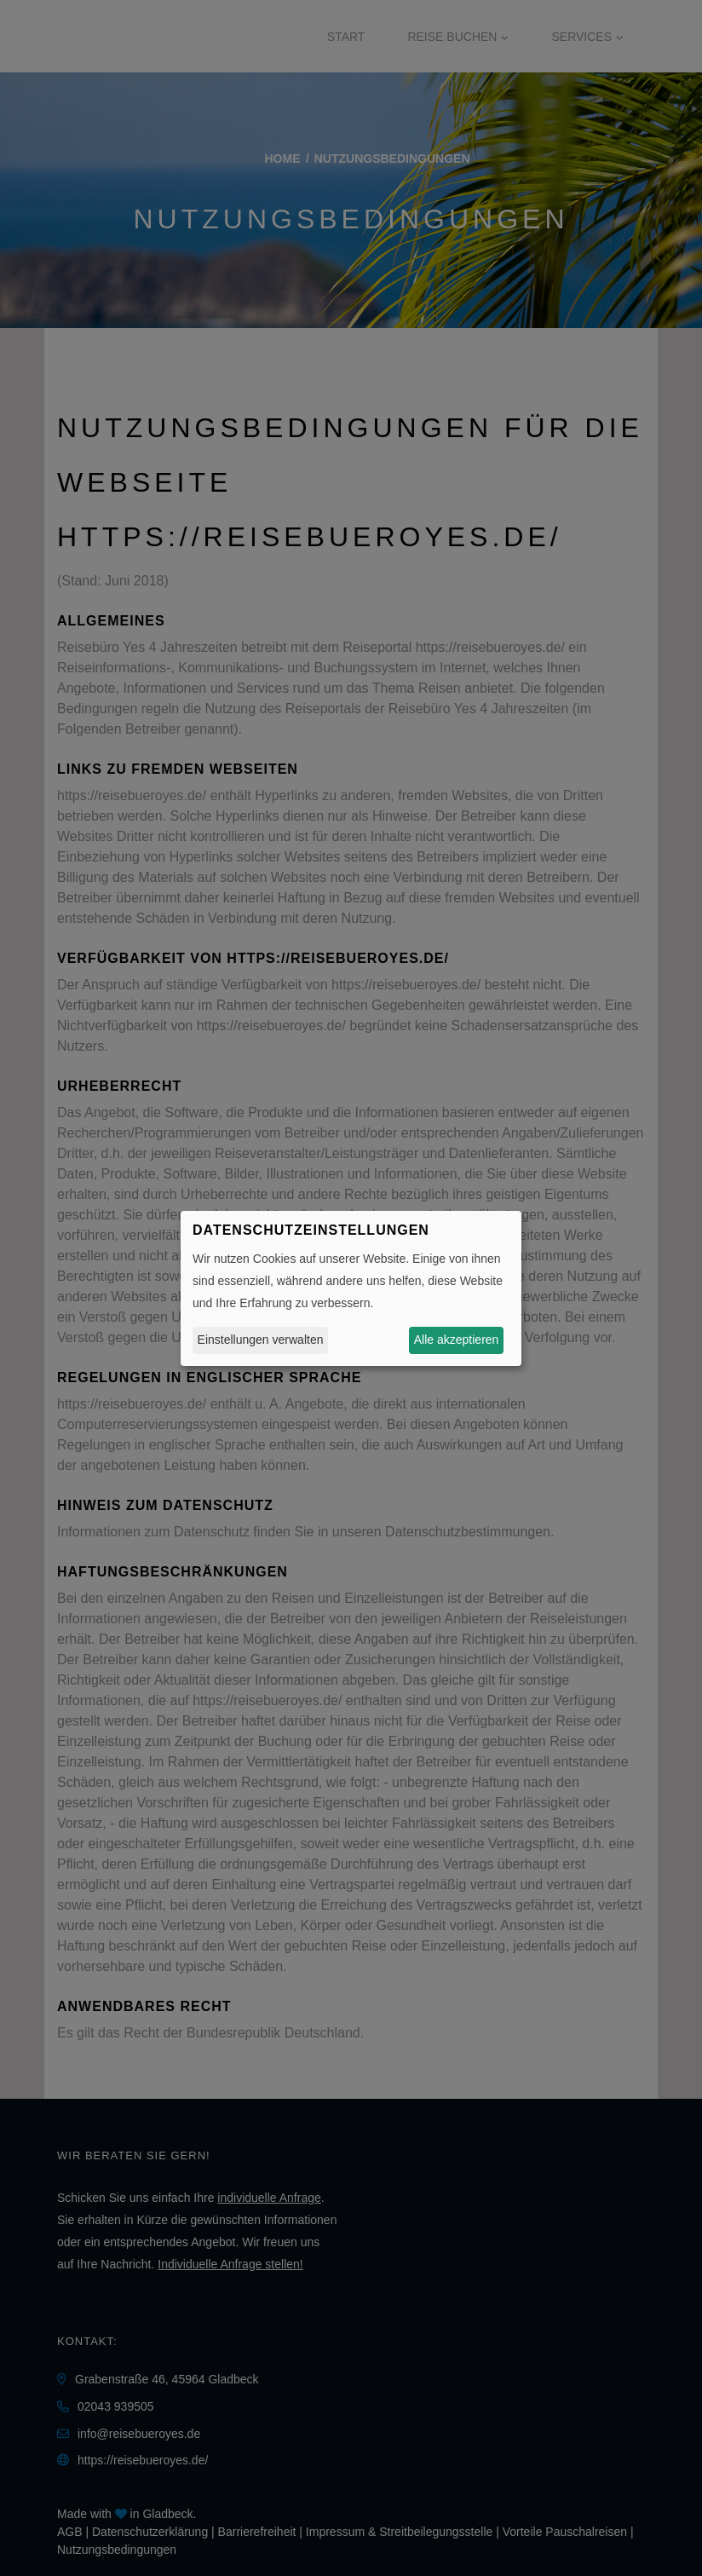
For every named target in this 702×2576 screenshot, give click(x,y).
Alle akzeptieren (456, 1339)
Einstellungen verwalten (261, 1339)
